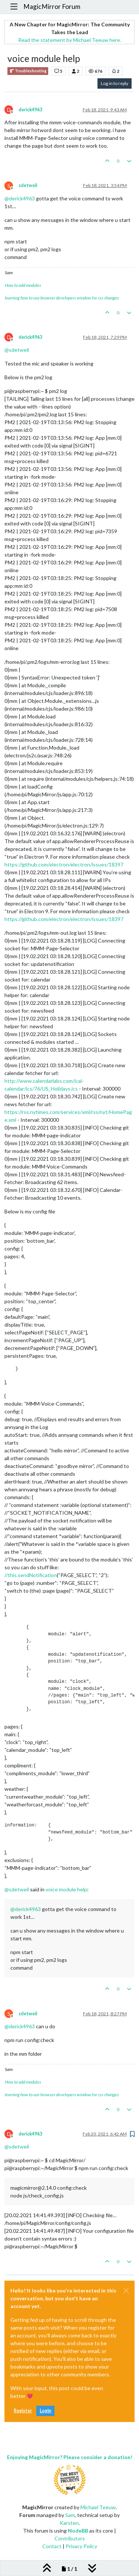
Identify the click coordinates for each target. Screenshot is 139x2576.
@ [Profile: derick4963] (19, 198)
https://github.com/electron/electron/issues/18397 (63, 864)
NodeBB (78, 2530)
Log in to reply (114, 83)
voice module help (66, 1889)
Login (45, 2410)
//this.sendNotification (30, 1575)
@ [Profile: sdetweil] (16, 350)
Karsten (69, 2523)
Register (23, 2410)
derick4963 (30, 109)
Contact (52, 2546)
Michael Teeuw (98, 2507)
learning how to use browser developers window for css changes (62, 298)
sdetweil (28, 185)
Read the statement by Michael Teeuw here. (69, 40)
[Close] (126, 2291)
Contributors (69, 2538)
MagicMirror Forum (51, 6)
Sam (70, 2515)
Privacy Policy (81, 2546)
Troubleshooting (27, 71)
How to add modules (23, 285)
